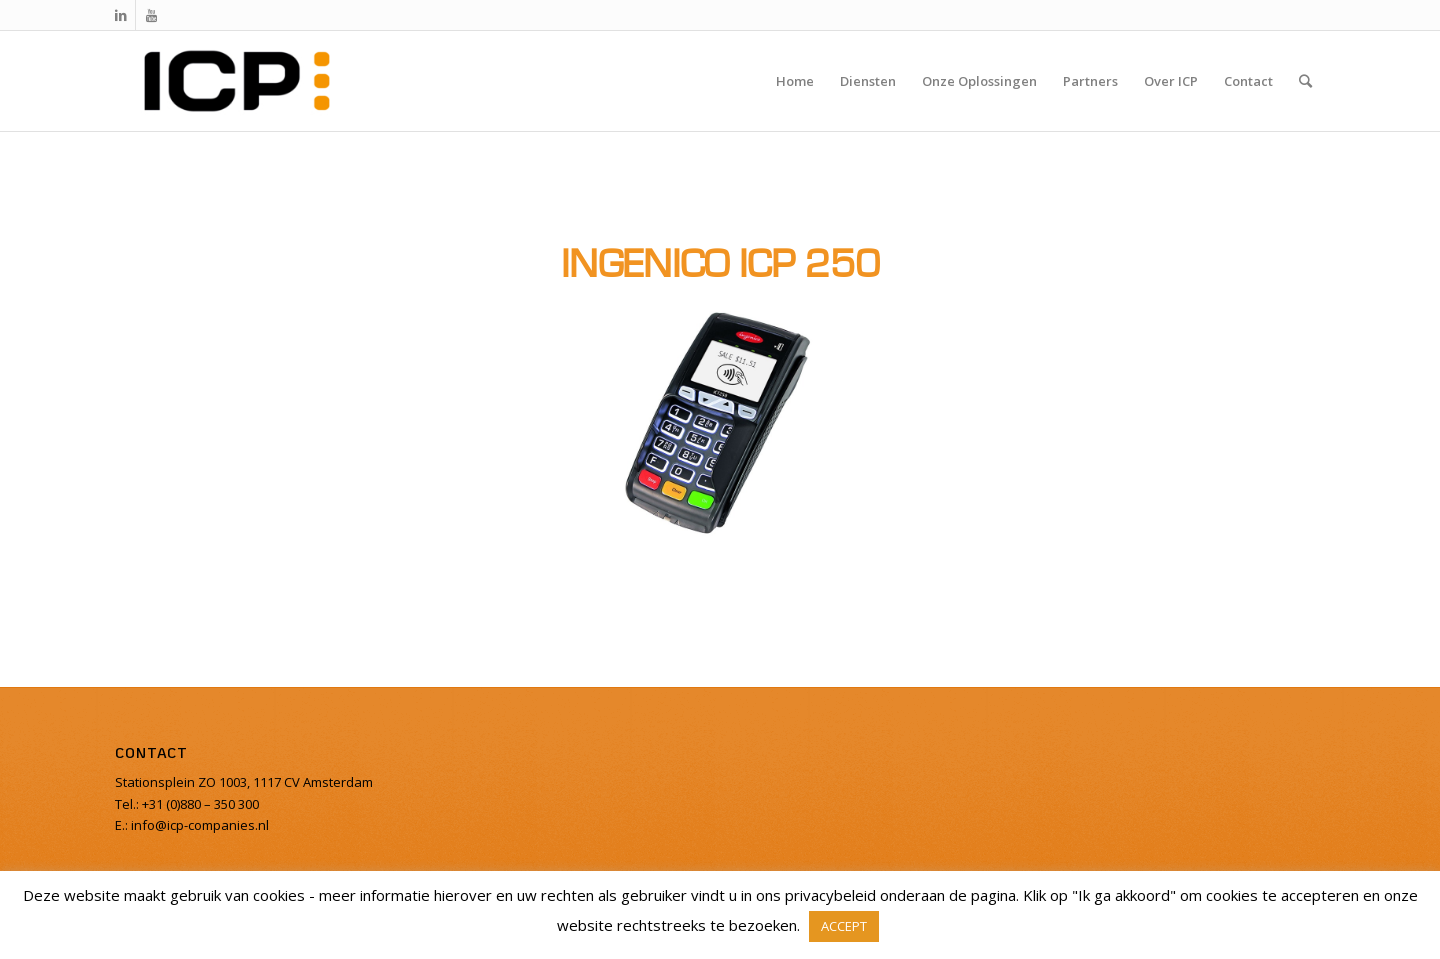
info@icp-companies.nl (198, 825)
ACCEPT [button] (844, 926)
